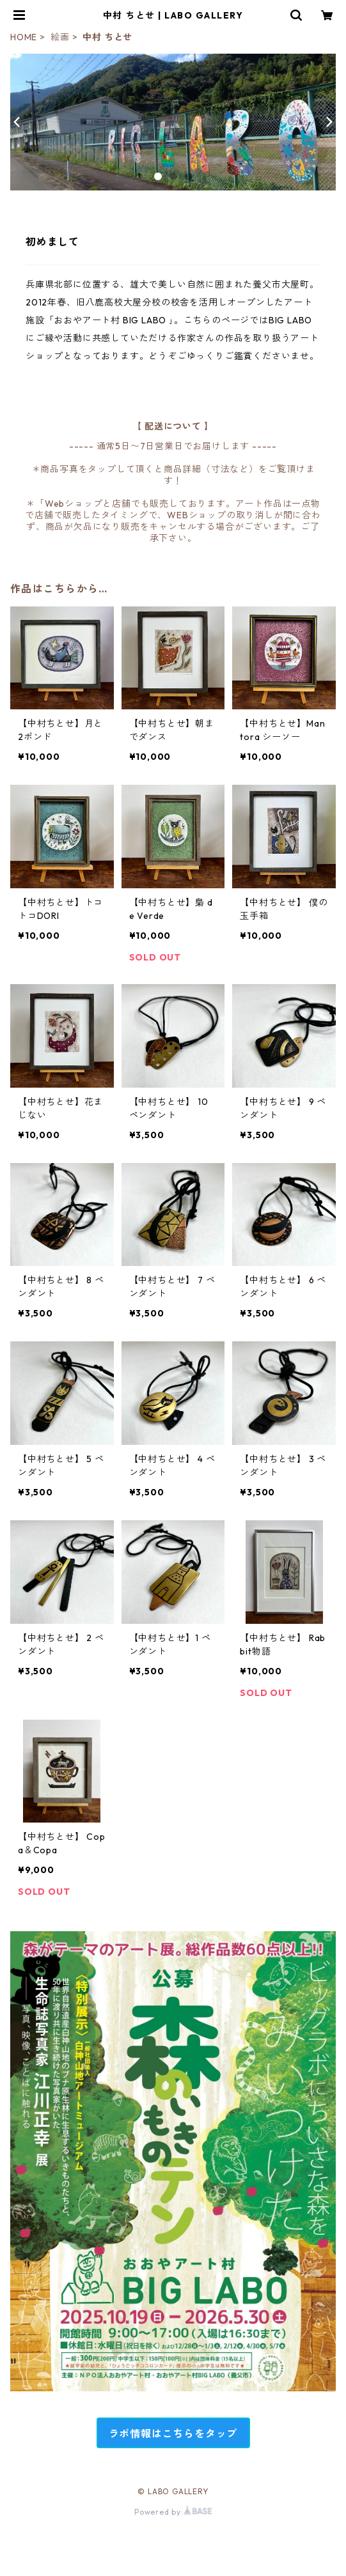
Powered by (173, 2512)
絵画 (60, 37)
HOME (23, 37)
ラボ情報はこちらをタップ (173, 2433)
